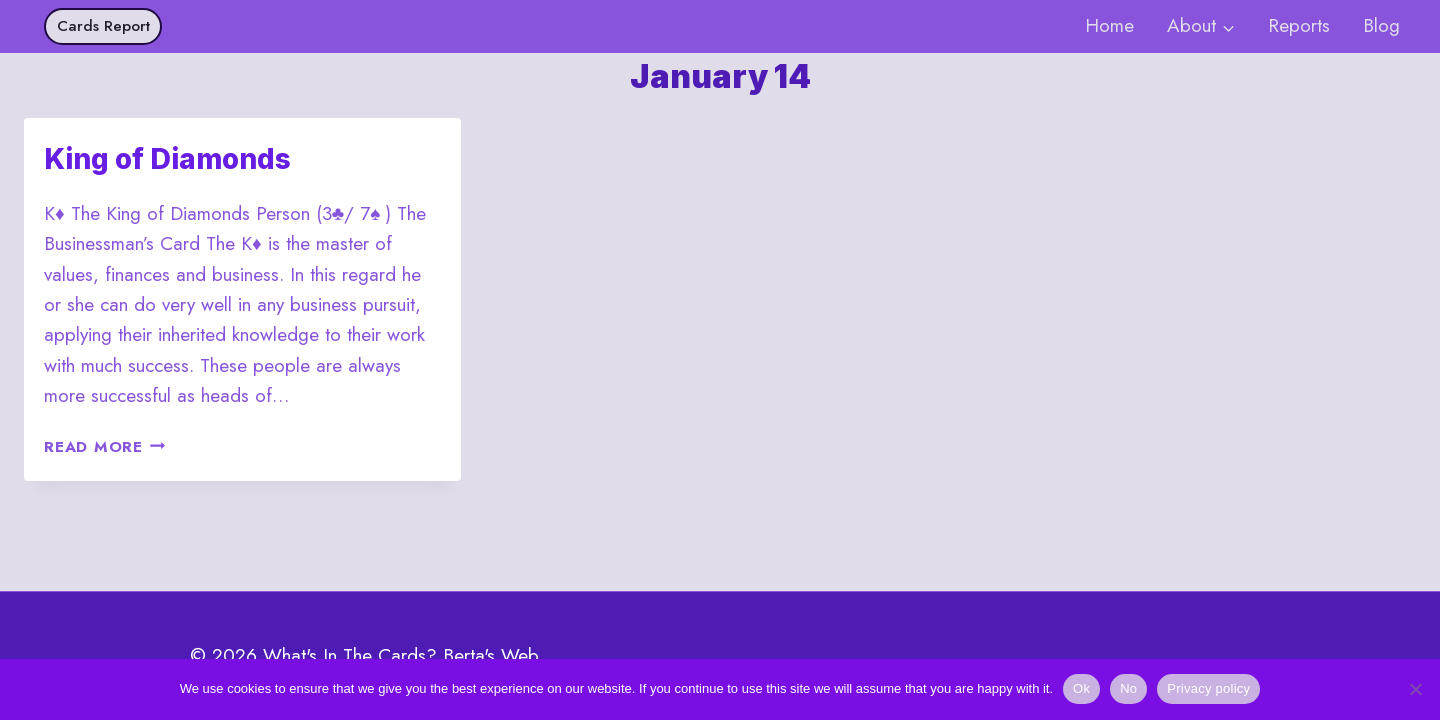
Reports (1299, 25)
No (1128, 688)
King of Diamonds (167, 159)
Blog (1381, 25)
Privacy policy (1208, 688)
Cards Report (103, 26)
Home (1109, 25)
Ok (1081, 688)
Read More (105, 447)
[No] (1415, 689)
